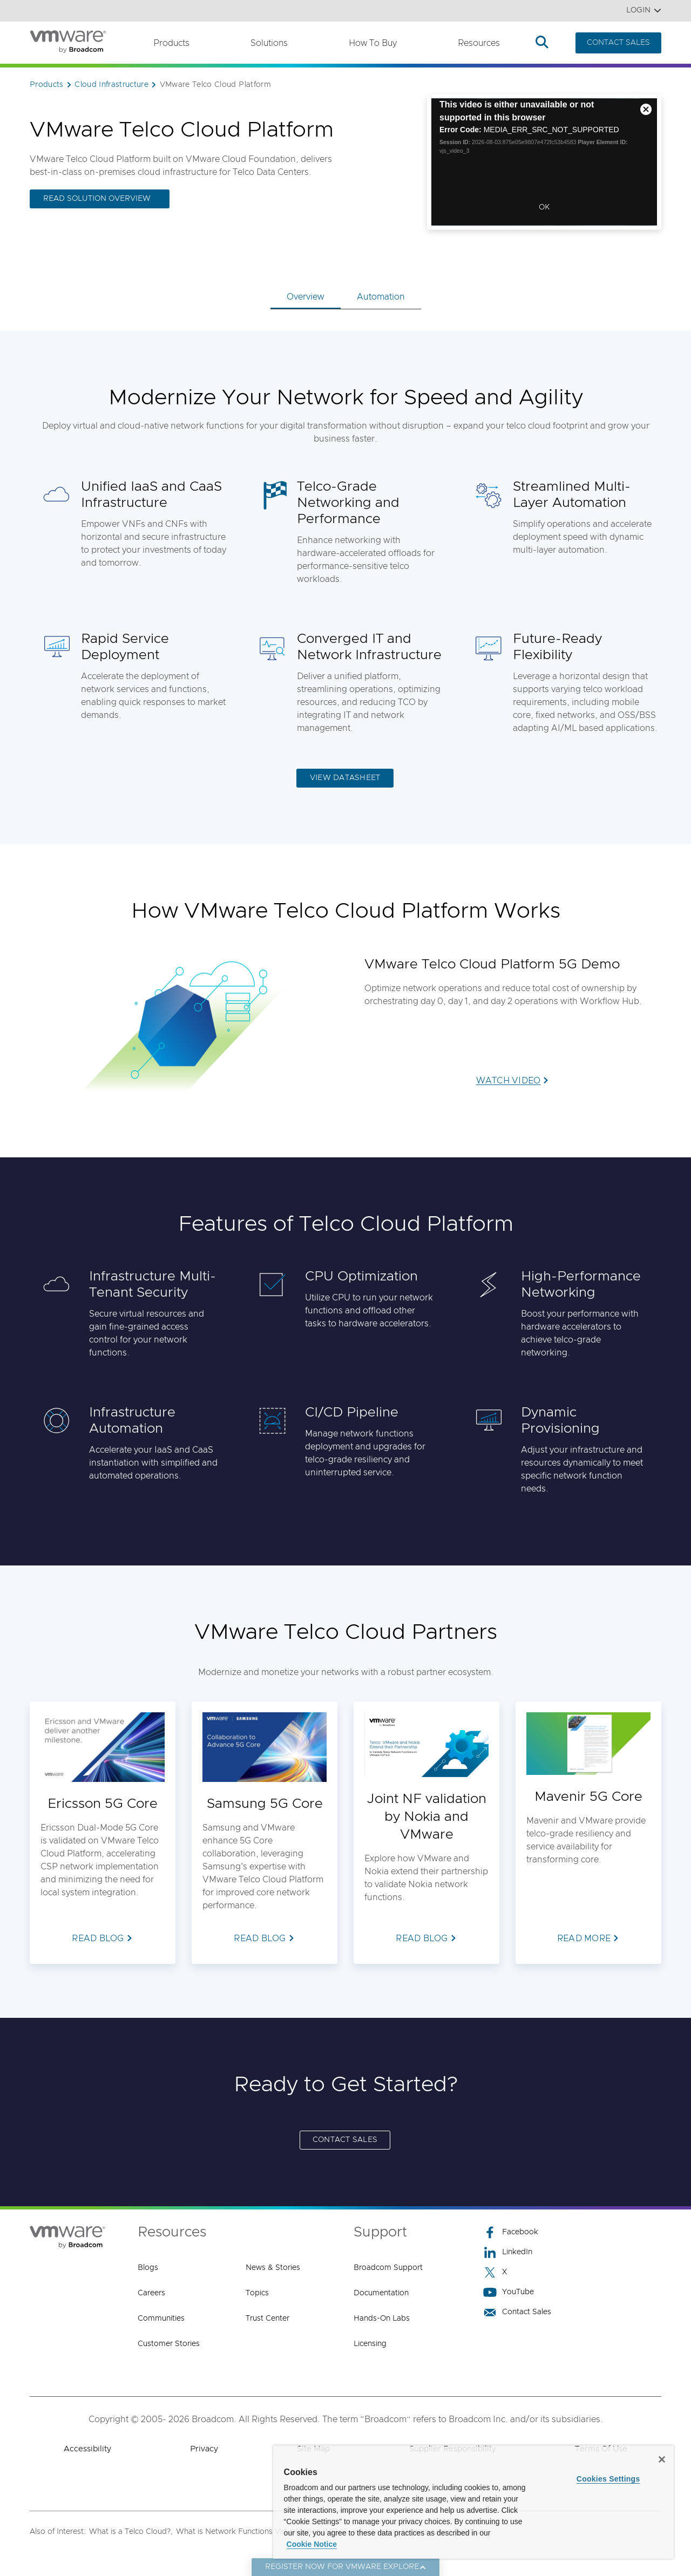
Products (171, 43)
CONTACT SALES (618, 42)
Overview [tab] (305, 297)
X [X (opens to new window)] (495, 2272)
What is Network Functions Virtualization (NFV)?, (262, 2532)
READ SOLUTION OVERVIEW (97, 198)
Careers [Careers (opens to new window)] (151, 2293)
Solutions (269, 43)
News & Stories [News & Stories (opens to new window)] (273, 2268)
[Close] (662, 2459)
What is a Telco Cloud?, (131, 2532)
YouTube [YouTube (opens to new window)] (508, 2292)
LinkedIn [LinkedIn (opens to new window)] (507, 2252)
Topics (257, 2293)
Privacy (204, 2449)
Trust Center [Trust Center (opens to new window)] (267, 2318)
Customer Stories (169, 2344)
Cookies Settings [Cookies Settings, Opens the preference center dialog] (608, 2479)
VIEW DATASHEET (345, 778)
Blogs (148, 2268)
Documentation (381, 2293)
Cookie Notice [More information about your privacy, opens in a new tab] (312, 2544)
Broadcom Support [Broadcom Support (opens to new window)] (388, 2268)
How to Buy (373, 43)
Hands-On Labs (382, 2318)
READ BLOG (98, 1938)
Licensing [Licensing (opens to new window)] (370, 2344)
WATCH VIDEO (508, 1080)
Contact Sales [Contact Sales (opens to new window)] (517, 2312)
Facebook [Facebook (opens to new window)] (510, 2232)
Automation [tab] (381, 297)
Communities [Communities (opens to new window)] (161, 2318)
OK (544, 207)
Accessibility (87, 2449)
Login (643, 10)
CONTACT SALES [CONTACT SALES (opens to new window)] (345, 2140)
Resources (479, 43)
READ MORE (584, 1938)
